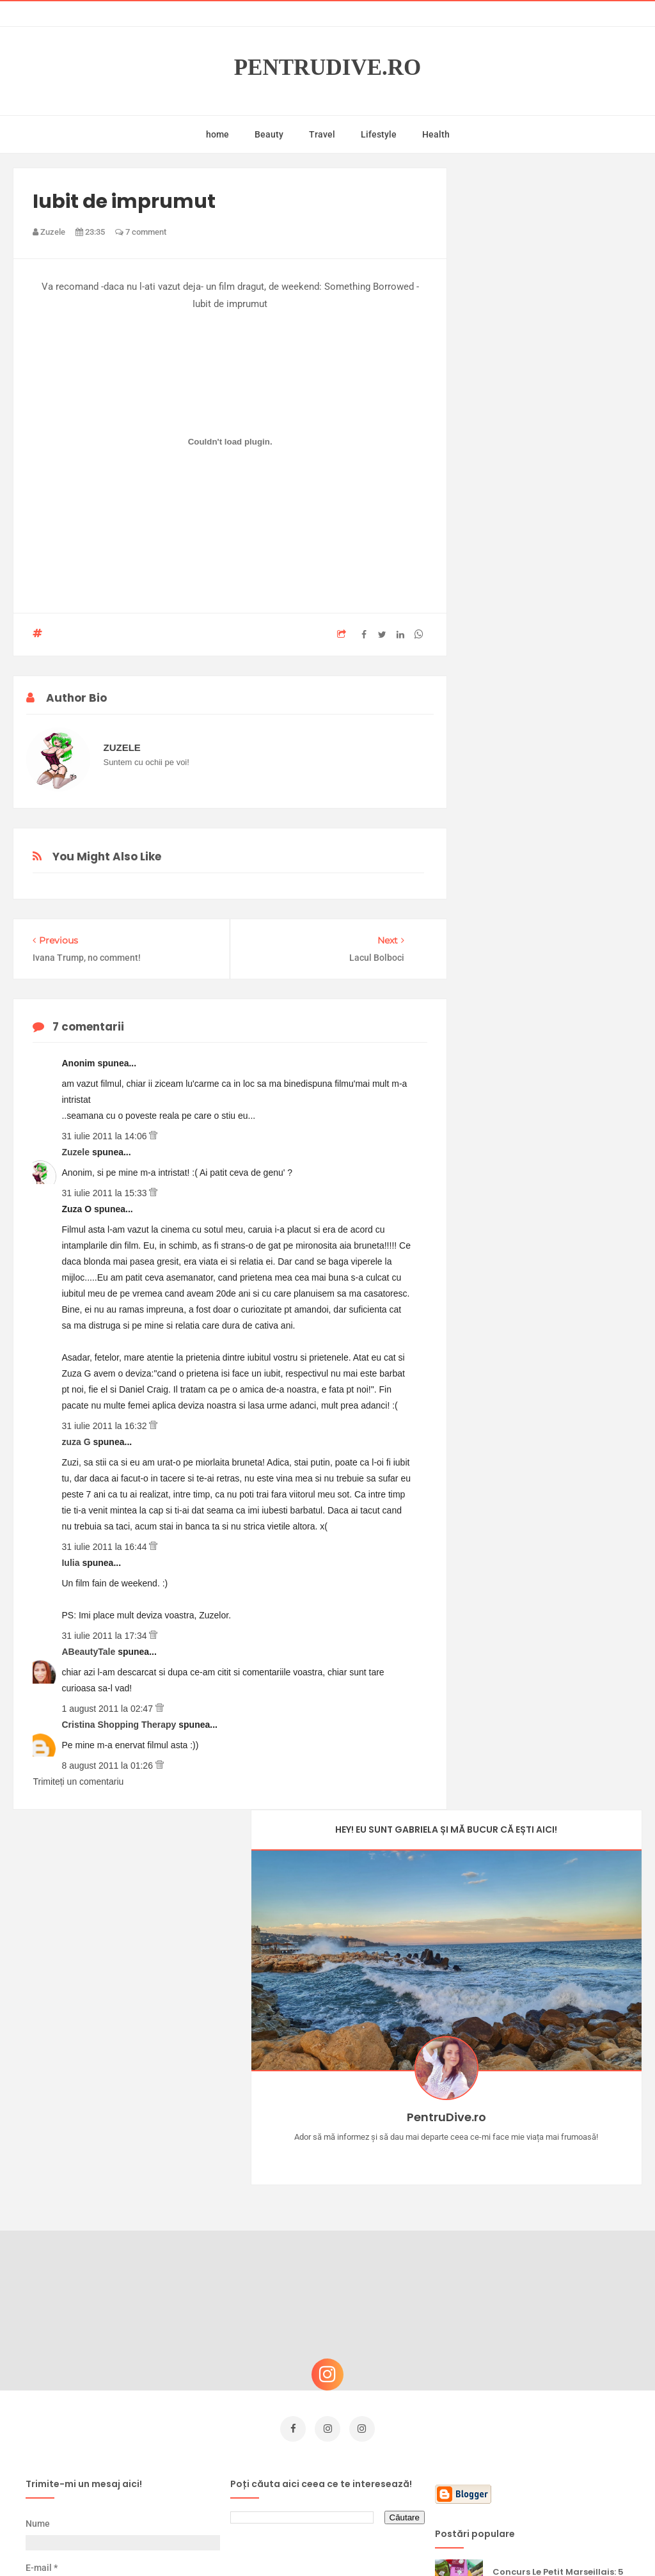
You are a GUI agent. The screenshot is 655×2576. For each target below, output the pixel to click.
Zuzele (76, 1152)
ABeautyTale (89, 1652)
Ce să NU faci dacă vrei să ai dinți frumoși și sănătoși (556, 2307)
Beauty (269, 134)
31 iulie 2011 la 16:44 (105, 1547)
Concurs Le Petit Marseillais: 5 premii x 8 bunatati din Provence (558, 2185)
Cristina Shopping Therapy (119, 1724)
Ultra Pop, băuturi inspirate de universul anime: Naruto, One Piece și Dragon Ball (560, 2375)
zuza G (77, 1442)
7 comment (140, 232)
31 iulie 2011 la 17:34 (105, 1636)
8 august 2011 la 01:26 (108, 1765)
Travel (322, 134)
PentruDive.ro (328, 68)
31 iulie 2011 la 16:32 (105, 1426)
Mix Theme (433, 2542)
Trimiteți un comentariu (78, 1781)
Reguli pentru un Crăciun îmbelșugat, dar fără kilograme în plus (548, 2440)
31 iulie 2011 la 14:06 (105, 1136)
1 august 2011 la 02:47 (108, 1708)
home (217, 134)
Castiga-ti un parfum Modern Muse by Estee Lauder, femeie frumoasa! (560, 2249)
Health (436, 134)
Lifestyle (379, 134)
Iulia (71, 1563)
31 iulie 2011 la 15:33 (105, 1193)
